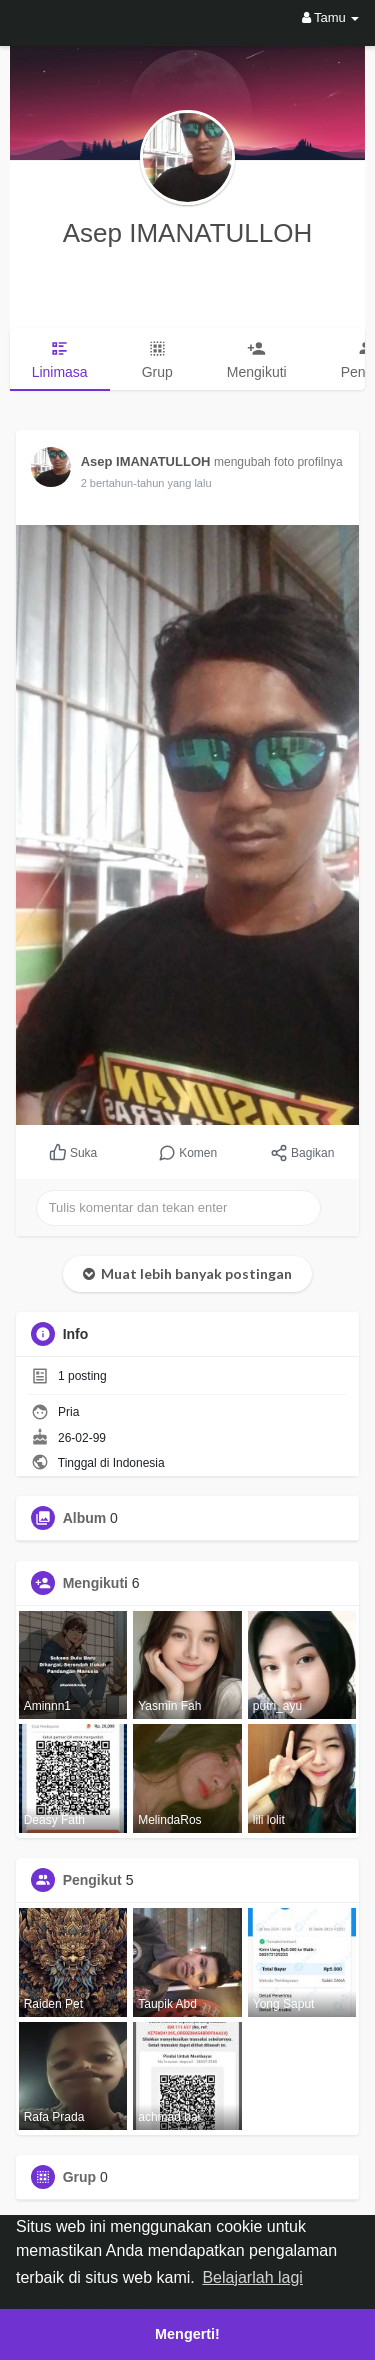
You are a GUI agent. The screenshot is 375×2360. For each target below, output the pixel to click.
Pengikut (92, 1880)
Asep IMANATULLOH (187, 233)
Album (85, 1518)
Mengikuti (95, 1583)
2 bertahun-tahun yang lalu (146, 483)
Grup (79, 2177)
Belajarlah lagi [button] (252, 2277)
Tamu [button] (331, 17)
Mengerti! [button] (187, 2334)
